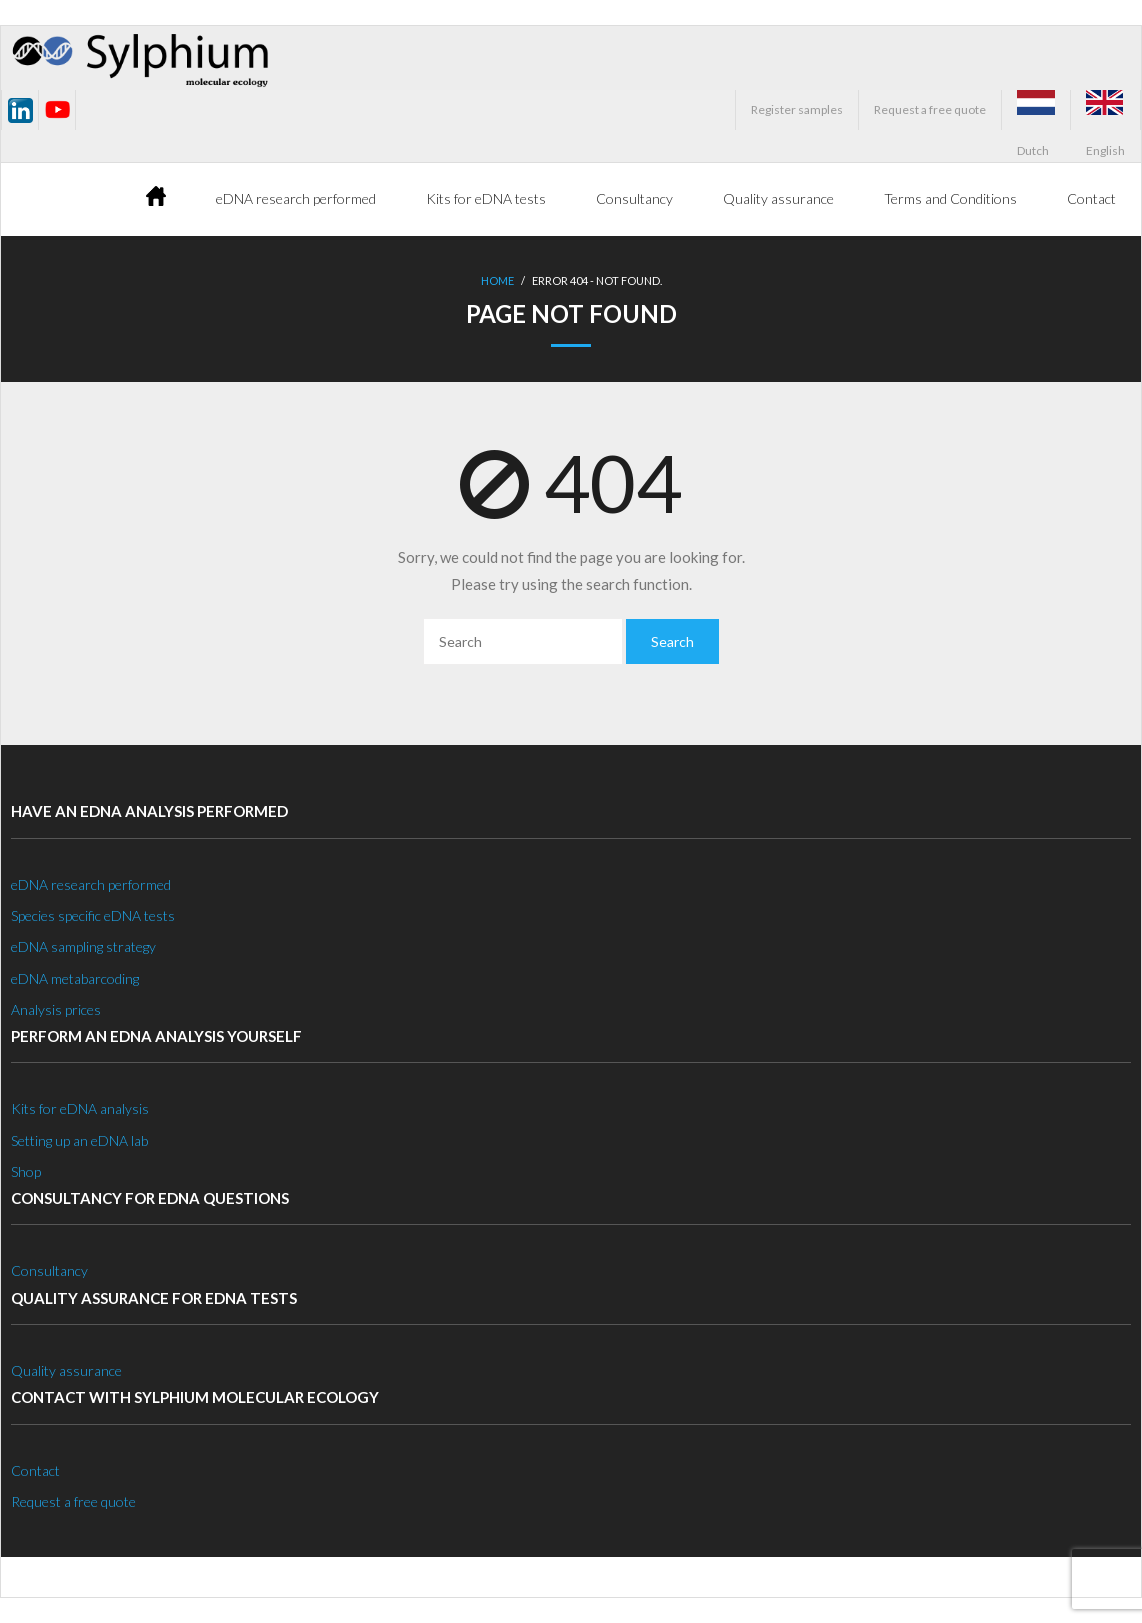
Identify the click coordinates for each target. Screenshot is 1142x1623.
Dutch (1036, 110)
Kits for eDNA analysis (80, 1108)
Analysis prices (56, 1009)
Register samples (797, 109)
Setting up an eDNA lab (79, 1140)
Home (497, 280)
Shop (26, 1171)
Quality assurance (66, 1370)
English (1105, 110)
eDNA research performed (91, 884)
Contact (35, 1470)
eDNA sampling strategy (83, 946)
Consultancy (49, 1270)
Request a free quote (930, 109)
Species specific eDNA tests (93, 915)
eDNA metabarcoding (75, 978)
